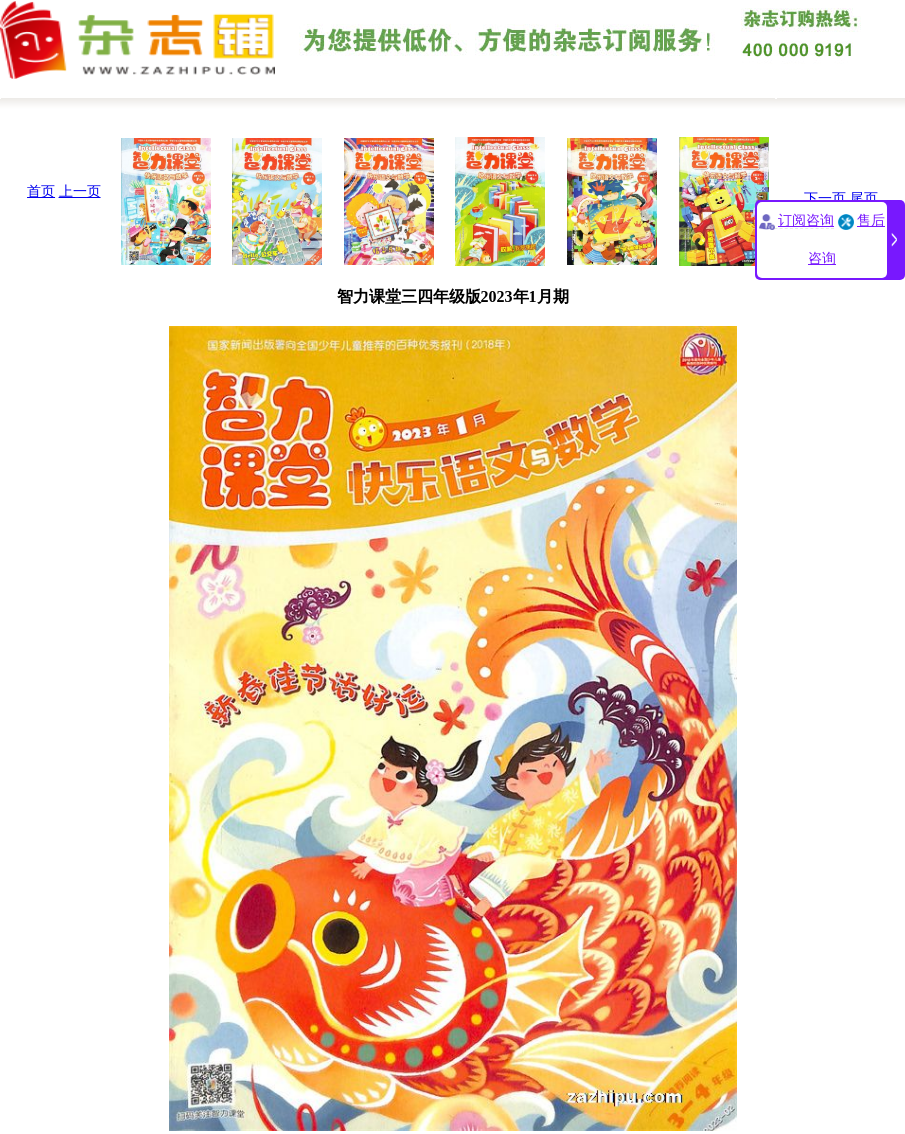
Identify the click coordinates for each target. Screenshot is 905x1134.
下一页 (825, 198)
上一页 (80, 191)
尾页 (864, 198)
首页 (41, 191)
